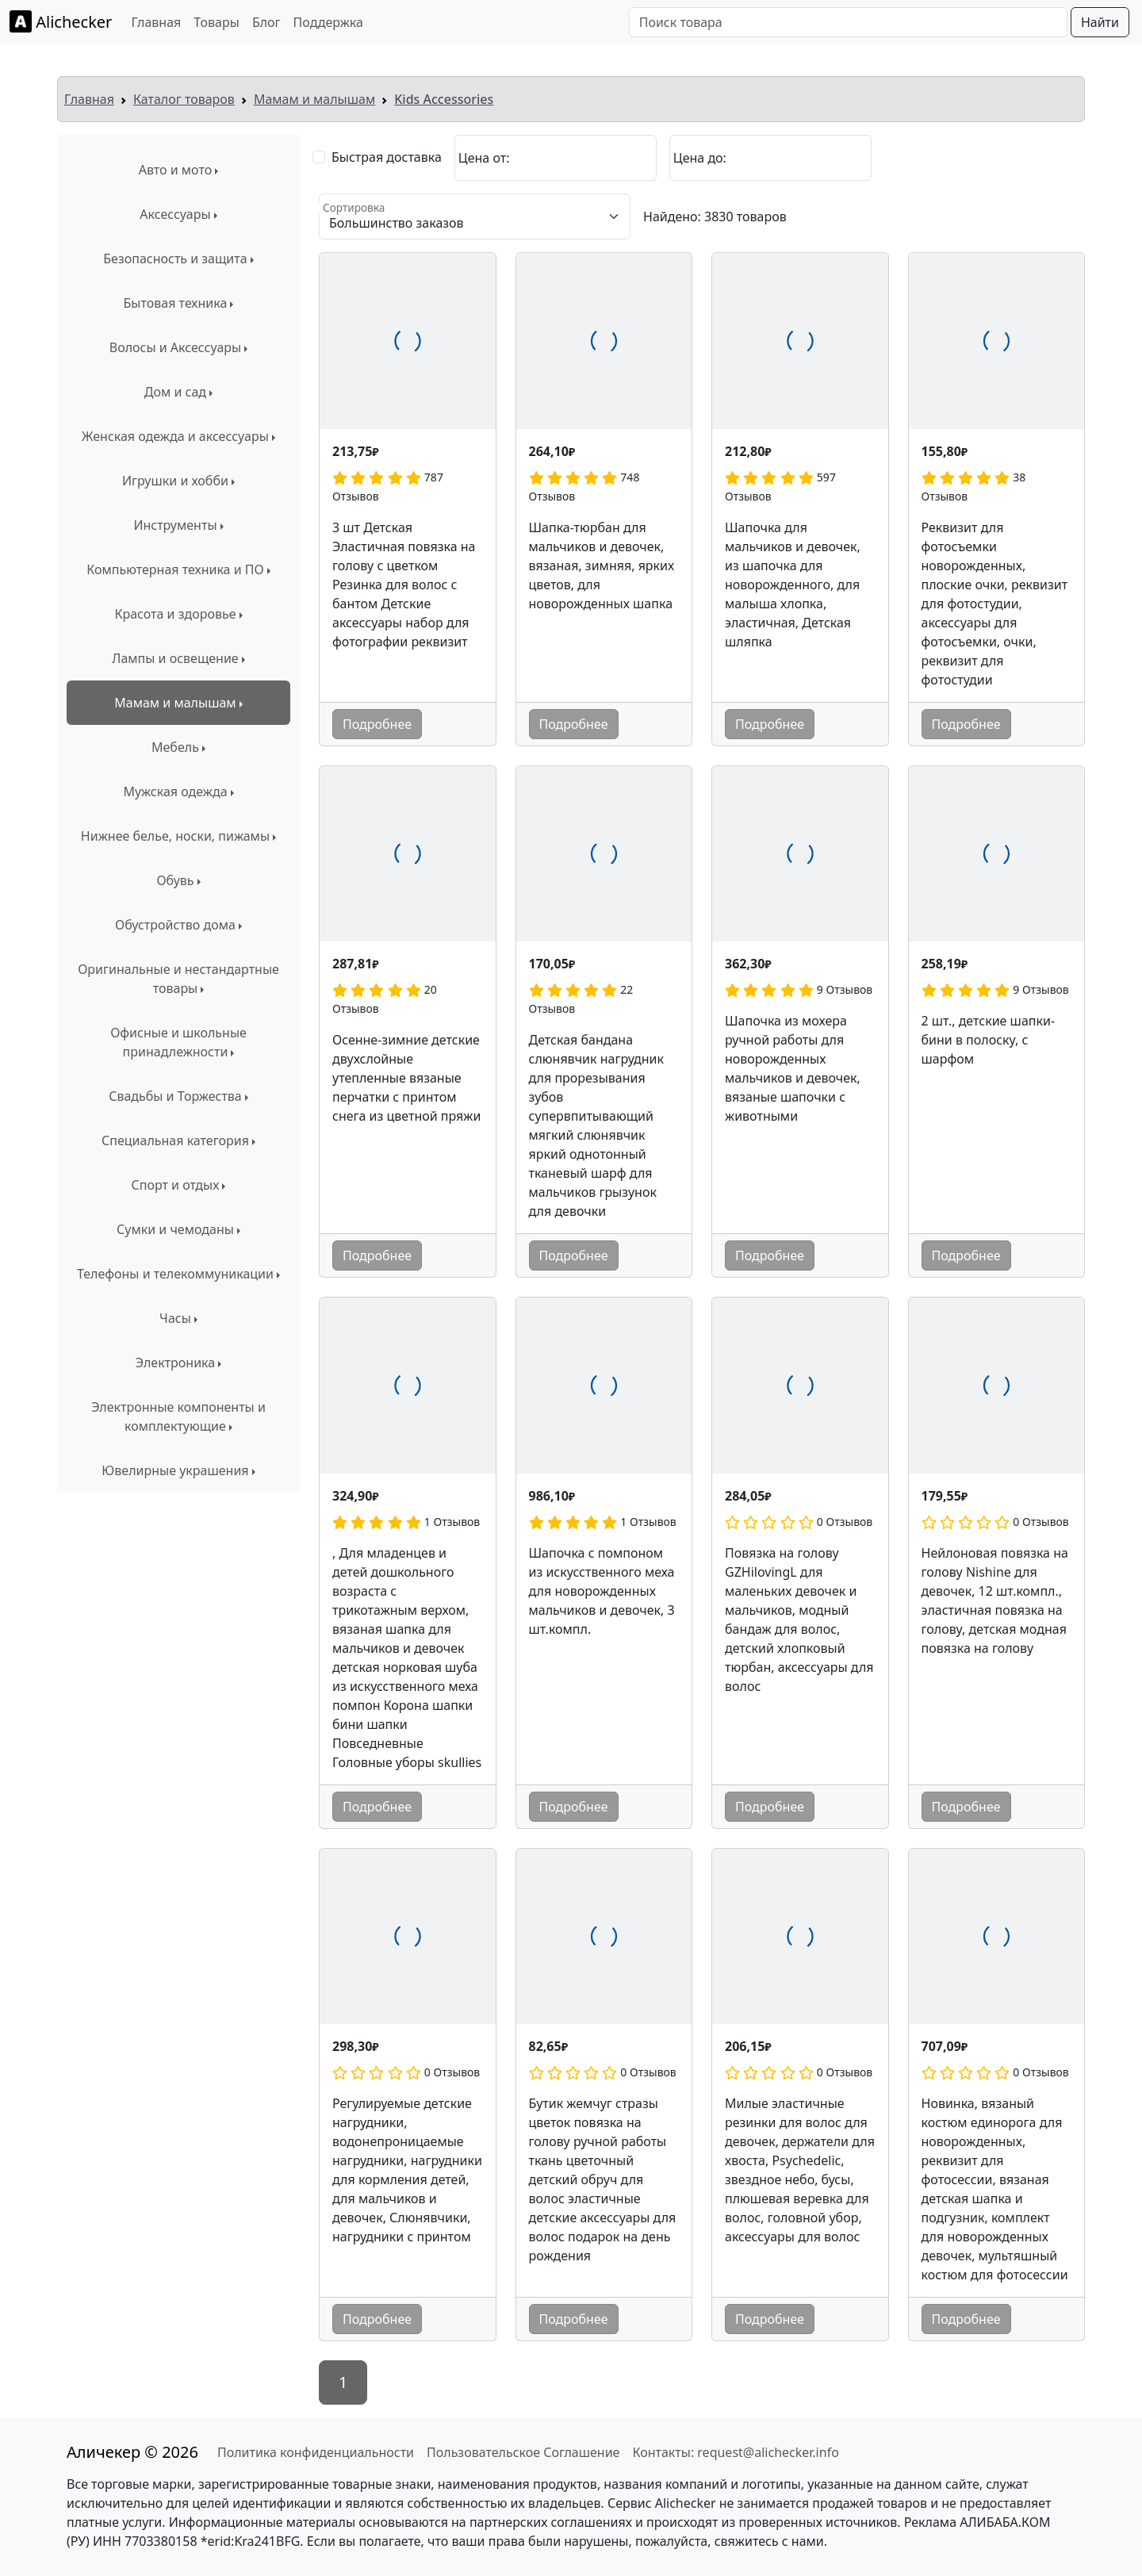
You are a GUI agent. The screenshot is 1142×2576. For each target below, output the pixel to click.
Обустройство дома (175, 924)
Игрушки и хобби (175, 480)
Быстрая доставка (386, 157)
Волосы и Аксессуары (175, 347)
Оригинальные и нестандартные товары (178, 978)
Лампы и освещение (175, 658)
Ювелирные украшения (175, 1470)
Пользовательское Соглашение (523, 2452)
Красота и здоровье (175, 614)
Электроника (175, 1362)
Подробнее (377, 724)
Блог (266, 22)
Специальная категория (175, 1140)
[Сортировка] (474, 217)
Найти (1100, 22)
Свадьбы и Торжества (175, 1096)
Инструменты (175, 525)
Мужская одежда (175, 791)
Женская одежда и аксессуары (175, 436)
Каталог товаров (184, 99)
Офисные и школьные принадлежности (178, 1042)
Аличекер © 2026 (132, 2452)
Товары (217, 22)
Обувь (175, 880)
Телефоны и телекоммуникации (175, 1273)
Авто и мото (176, 169)
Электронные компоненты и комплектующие (178, 1416)
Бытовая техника (176, 303)
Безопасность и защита (175, 258)
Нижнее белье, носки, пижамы (175, 836)
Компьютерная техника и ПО (174, 569)
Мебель (175, 747)
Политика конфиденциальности (315, 2452)
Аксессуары (175, 214)
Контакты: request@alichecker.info (735, 2452)
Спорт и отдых (176, 1185)
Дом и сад (175, 392)
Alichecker (61, 21)
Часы (175, 1318)
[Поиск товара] (848, 22)
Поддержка (328, 22)
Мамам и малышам (314, 99)
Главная (156, 22)
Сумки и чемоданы (175, 1229)
